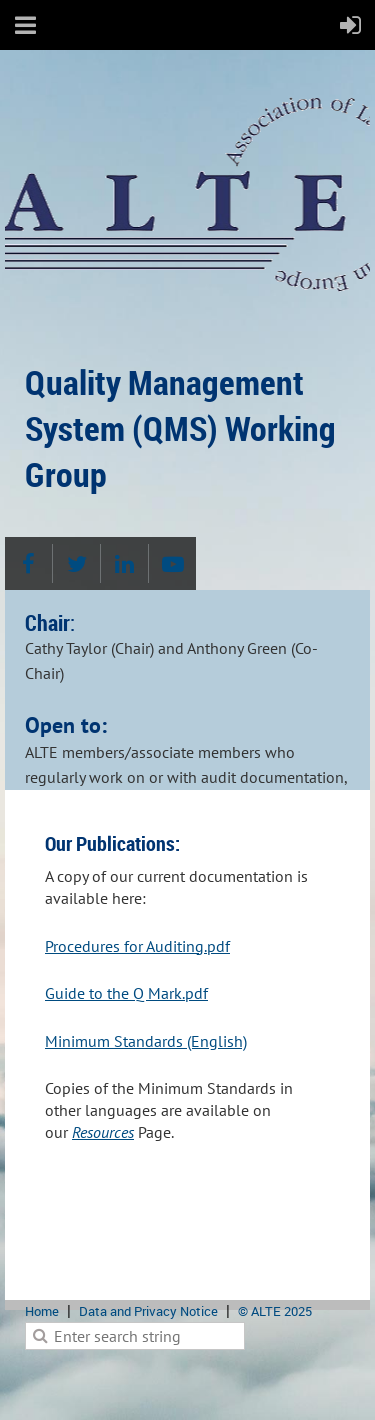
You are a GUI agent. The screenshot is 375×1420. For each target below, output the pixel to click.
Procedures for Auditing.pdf (137, 946)
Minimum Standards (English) (146, 1041)
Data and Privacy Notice (148, 1311)
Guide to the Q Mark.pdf (126, 993)
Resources (103, 1132)
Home (42, 1311)
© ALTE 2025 (275, 1311)
